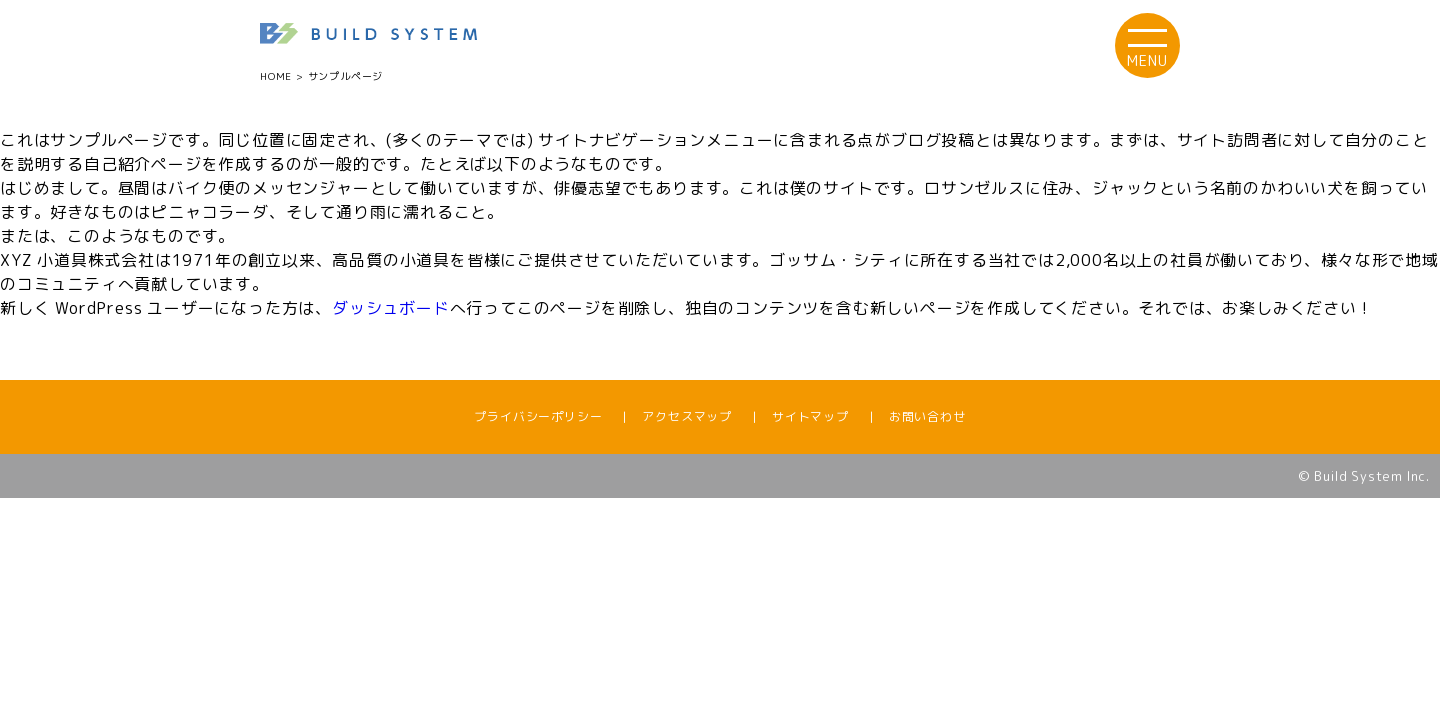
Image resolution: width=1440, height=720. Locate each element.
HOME (276, 76)
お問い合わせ (927, 416)
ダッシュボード (391, 308)
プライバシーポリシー (538, 416)
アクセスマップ (687, 416)
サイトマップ (810, 416)
